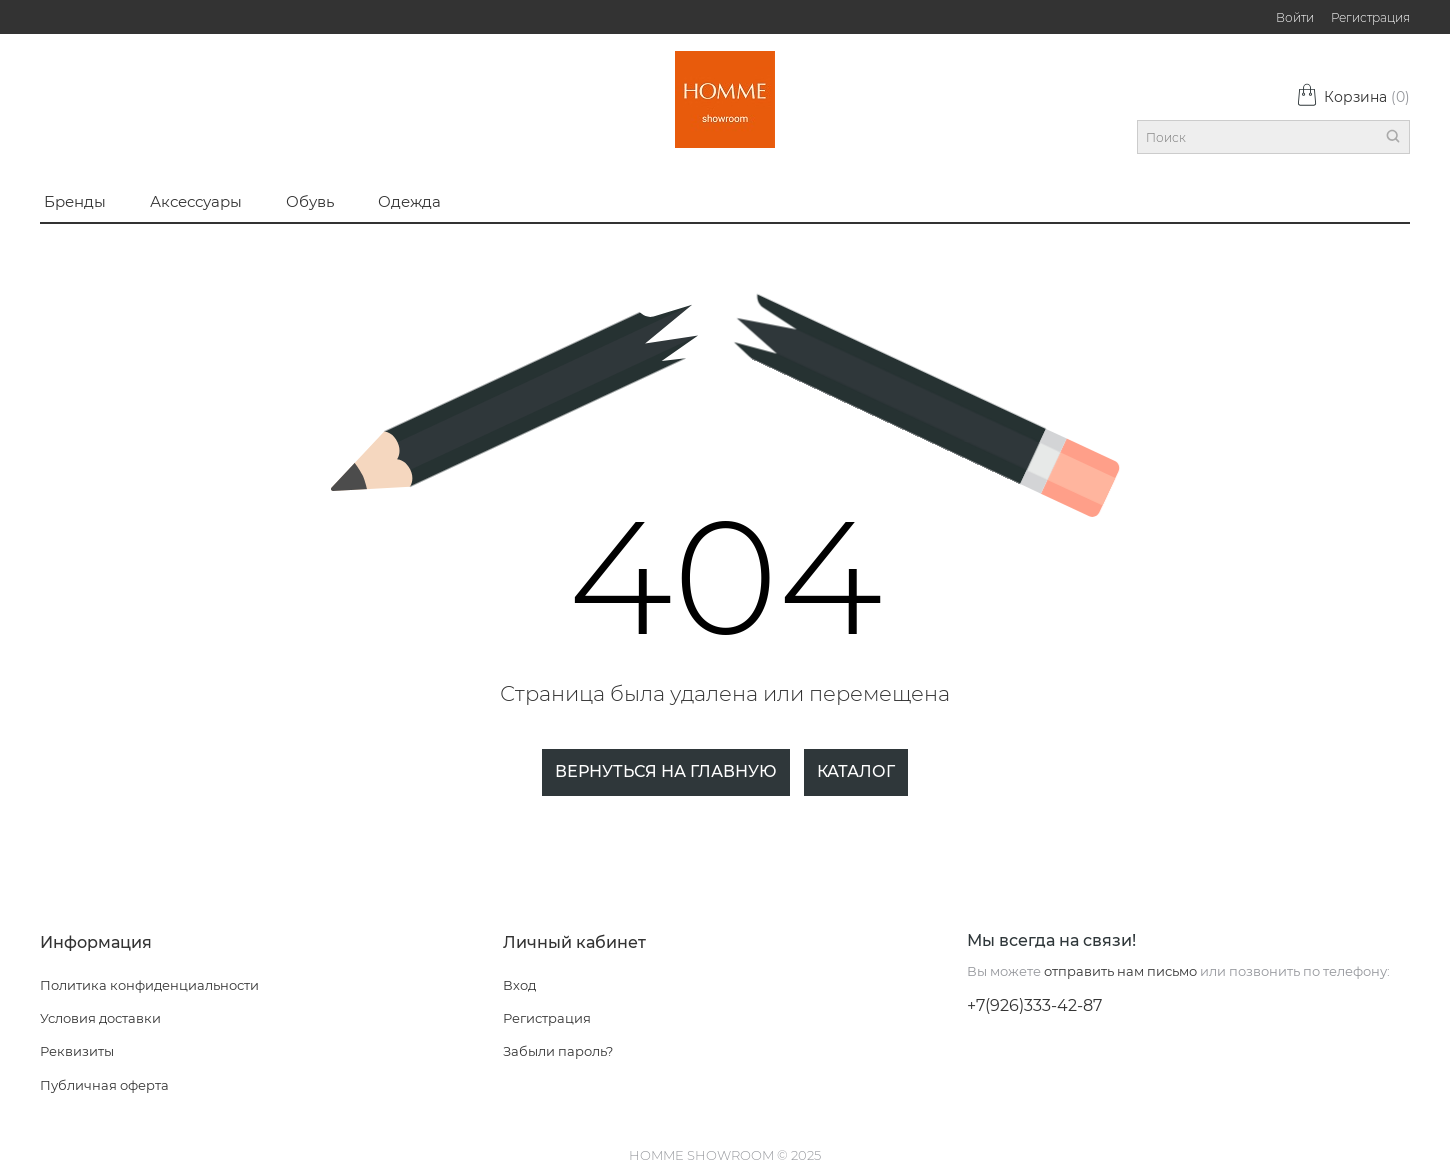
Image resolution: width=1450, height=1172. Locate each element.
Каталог (856, 771)
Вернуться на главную (666, 771)
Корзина (1353, 97)
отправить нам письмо (1120, 971)
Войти (1295, 17)
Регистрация (1370, 17)
